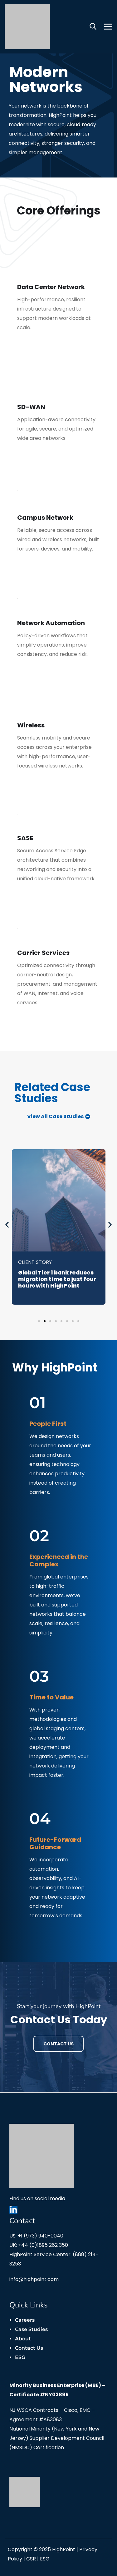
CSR (31, 2558)
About (23, 2339)
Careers (25, 2320)
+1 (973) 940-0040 (40, 2235)
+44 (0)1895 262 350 (43, 2245)
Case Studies (31, 2329)
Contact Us (58, 2044)
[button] (7, 1225)
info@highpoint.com (34, 2279)
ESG (20, 2357)
